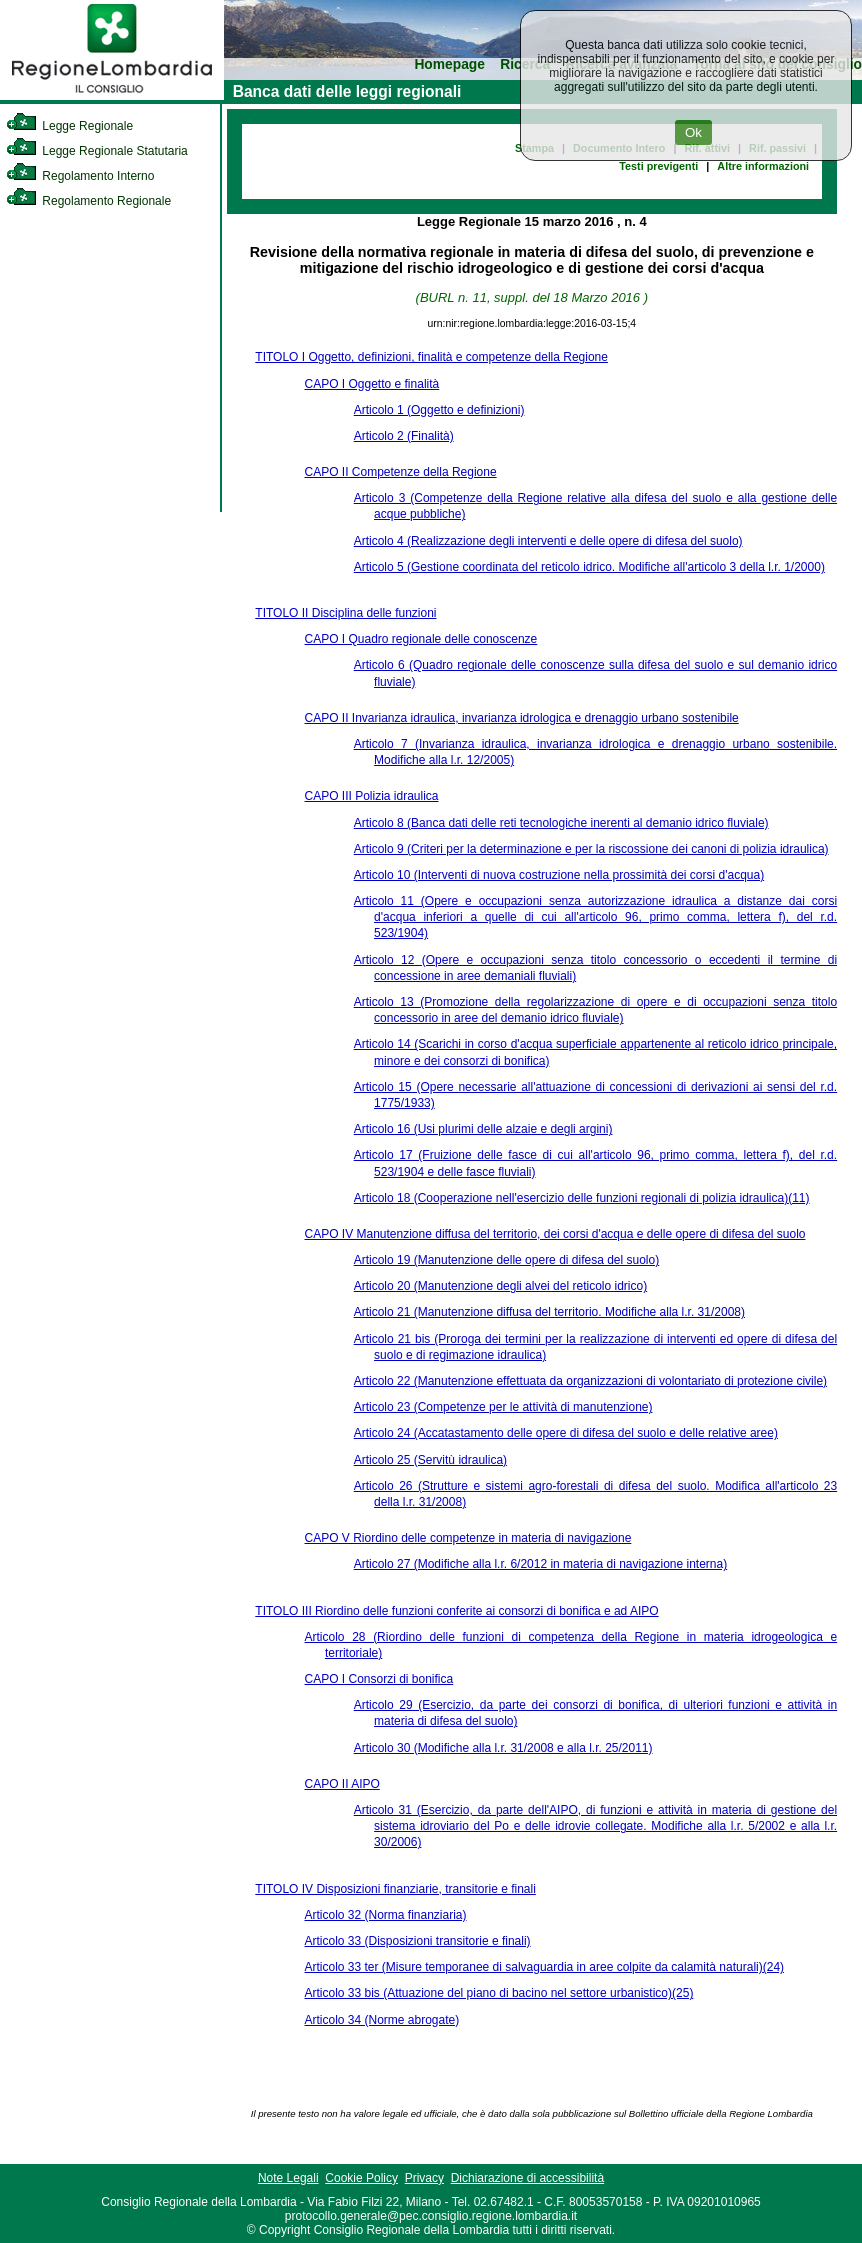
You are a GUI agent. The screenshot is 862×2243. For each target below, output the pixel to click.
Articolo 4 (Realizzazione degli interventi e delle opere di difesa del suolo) (548, 541)
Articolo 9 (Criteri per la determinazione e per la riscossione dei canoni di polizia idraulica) (591, 849)
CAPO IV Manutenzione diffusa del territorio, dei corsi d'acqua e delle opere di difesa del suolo (554, 1234)
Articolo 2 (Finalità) (404, 436)
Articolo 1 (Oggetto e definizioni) (439, 410)
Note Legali (288, 2178)
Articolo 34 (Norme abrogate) (381, 2020)
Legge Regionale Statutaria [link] (97, 151)
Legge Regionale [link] (69, 126)
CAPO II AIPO (341, 1784)
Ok (693, 132)
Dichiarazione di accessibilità (527, 2178)
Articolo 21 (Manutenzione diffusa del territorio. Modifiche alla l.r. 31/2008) (549, 1312)
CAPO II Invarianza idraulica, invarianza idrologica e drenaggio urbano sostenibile (521, 718)
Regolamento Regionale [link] (88, 201)
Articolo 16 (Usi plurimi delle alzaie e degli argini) (483, 1129)
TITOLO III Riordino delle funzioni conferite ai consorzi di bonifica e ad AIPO (456, 1611)
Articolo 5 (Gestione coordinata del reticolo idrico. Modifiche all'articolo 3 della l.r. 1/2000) (589, 567)
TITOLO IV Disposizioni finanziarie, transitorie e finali (395, 1889)
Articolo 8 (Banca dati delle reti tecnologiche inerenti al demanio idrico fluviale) (561, 823)
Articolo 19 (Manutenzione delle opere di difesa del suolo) (507, 1260)
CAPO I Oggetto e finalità (371, 384)
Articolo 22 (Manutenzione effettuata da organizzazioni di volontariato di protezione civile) (590, 1381)
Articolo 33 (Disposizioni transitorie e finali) (417, 1941)
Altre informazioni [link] (763, 166)
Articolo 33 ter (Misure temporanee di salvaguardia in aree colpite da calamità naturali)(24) (544, 1967)
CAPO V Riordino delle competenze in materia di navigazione (467, 1538)
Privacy (424, 2178)
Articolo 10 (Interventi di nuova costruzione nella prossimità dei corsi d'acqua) (559, 875)
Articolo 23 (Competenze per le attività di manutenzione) (503, 1407)
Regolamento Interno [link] (80, 176)
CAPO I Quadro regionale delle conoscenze (420, 639)
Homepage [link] (449, 64)
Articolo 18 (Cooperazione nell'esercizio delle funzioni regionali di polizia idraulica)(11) (582, 1198)
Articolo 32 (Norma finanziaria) (385, 1915)
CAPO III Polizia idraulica (371, 796)
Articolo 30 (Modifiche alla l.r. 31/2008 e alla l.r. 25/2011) (503, 1748)
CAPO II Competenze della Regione (400, 472)
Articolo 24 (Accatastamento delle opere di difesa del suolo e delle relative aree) (566, 1433)
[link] (112, 96)
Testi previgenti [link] (658, 166)
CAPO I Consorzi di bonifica (378, 1679)
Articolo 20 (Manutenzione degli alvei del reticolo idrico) (500, 1286)
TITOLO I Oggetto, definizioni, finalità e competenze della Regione (431, 357)
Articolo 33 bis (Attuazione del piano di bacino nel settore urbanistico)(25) (498, 1993)
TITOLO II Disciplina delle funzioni (345, 613)
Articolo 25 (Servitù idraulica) (430, 1460)
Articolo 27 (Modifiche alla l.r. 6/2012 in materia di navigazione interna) (541, 1564)
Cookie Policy (361, 2178)
